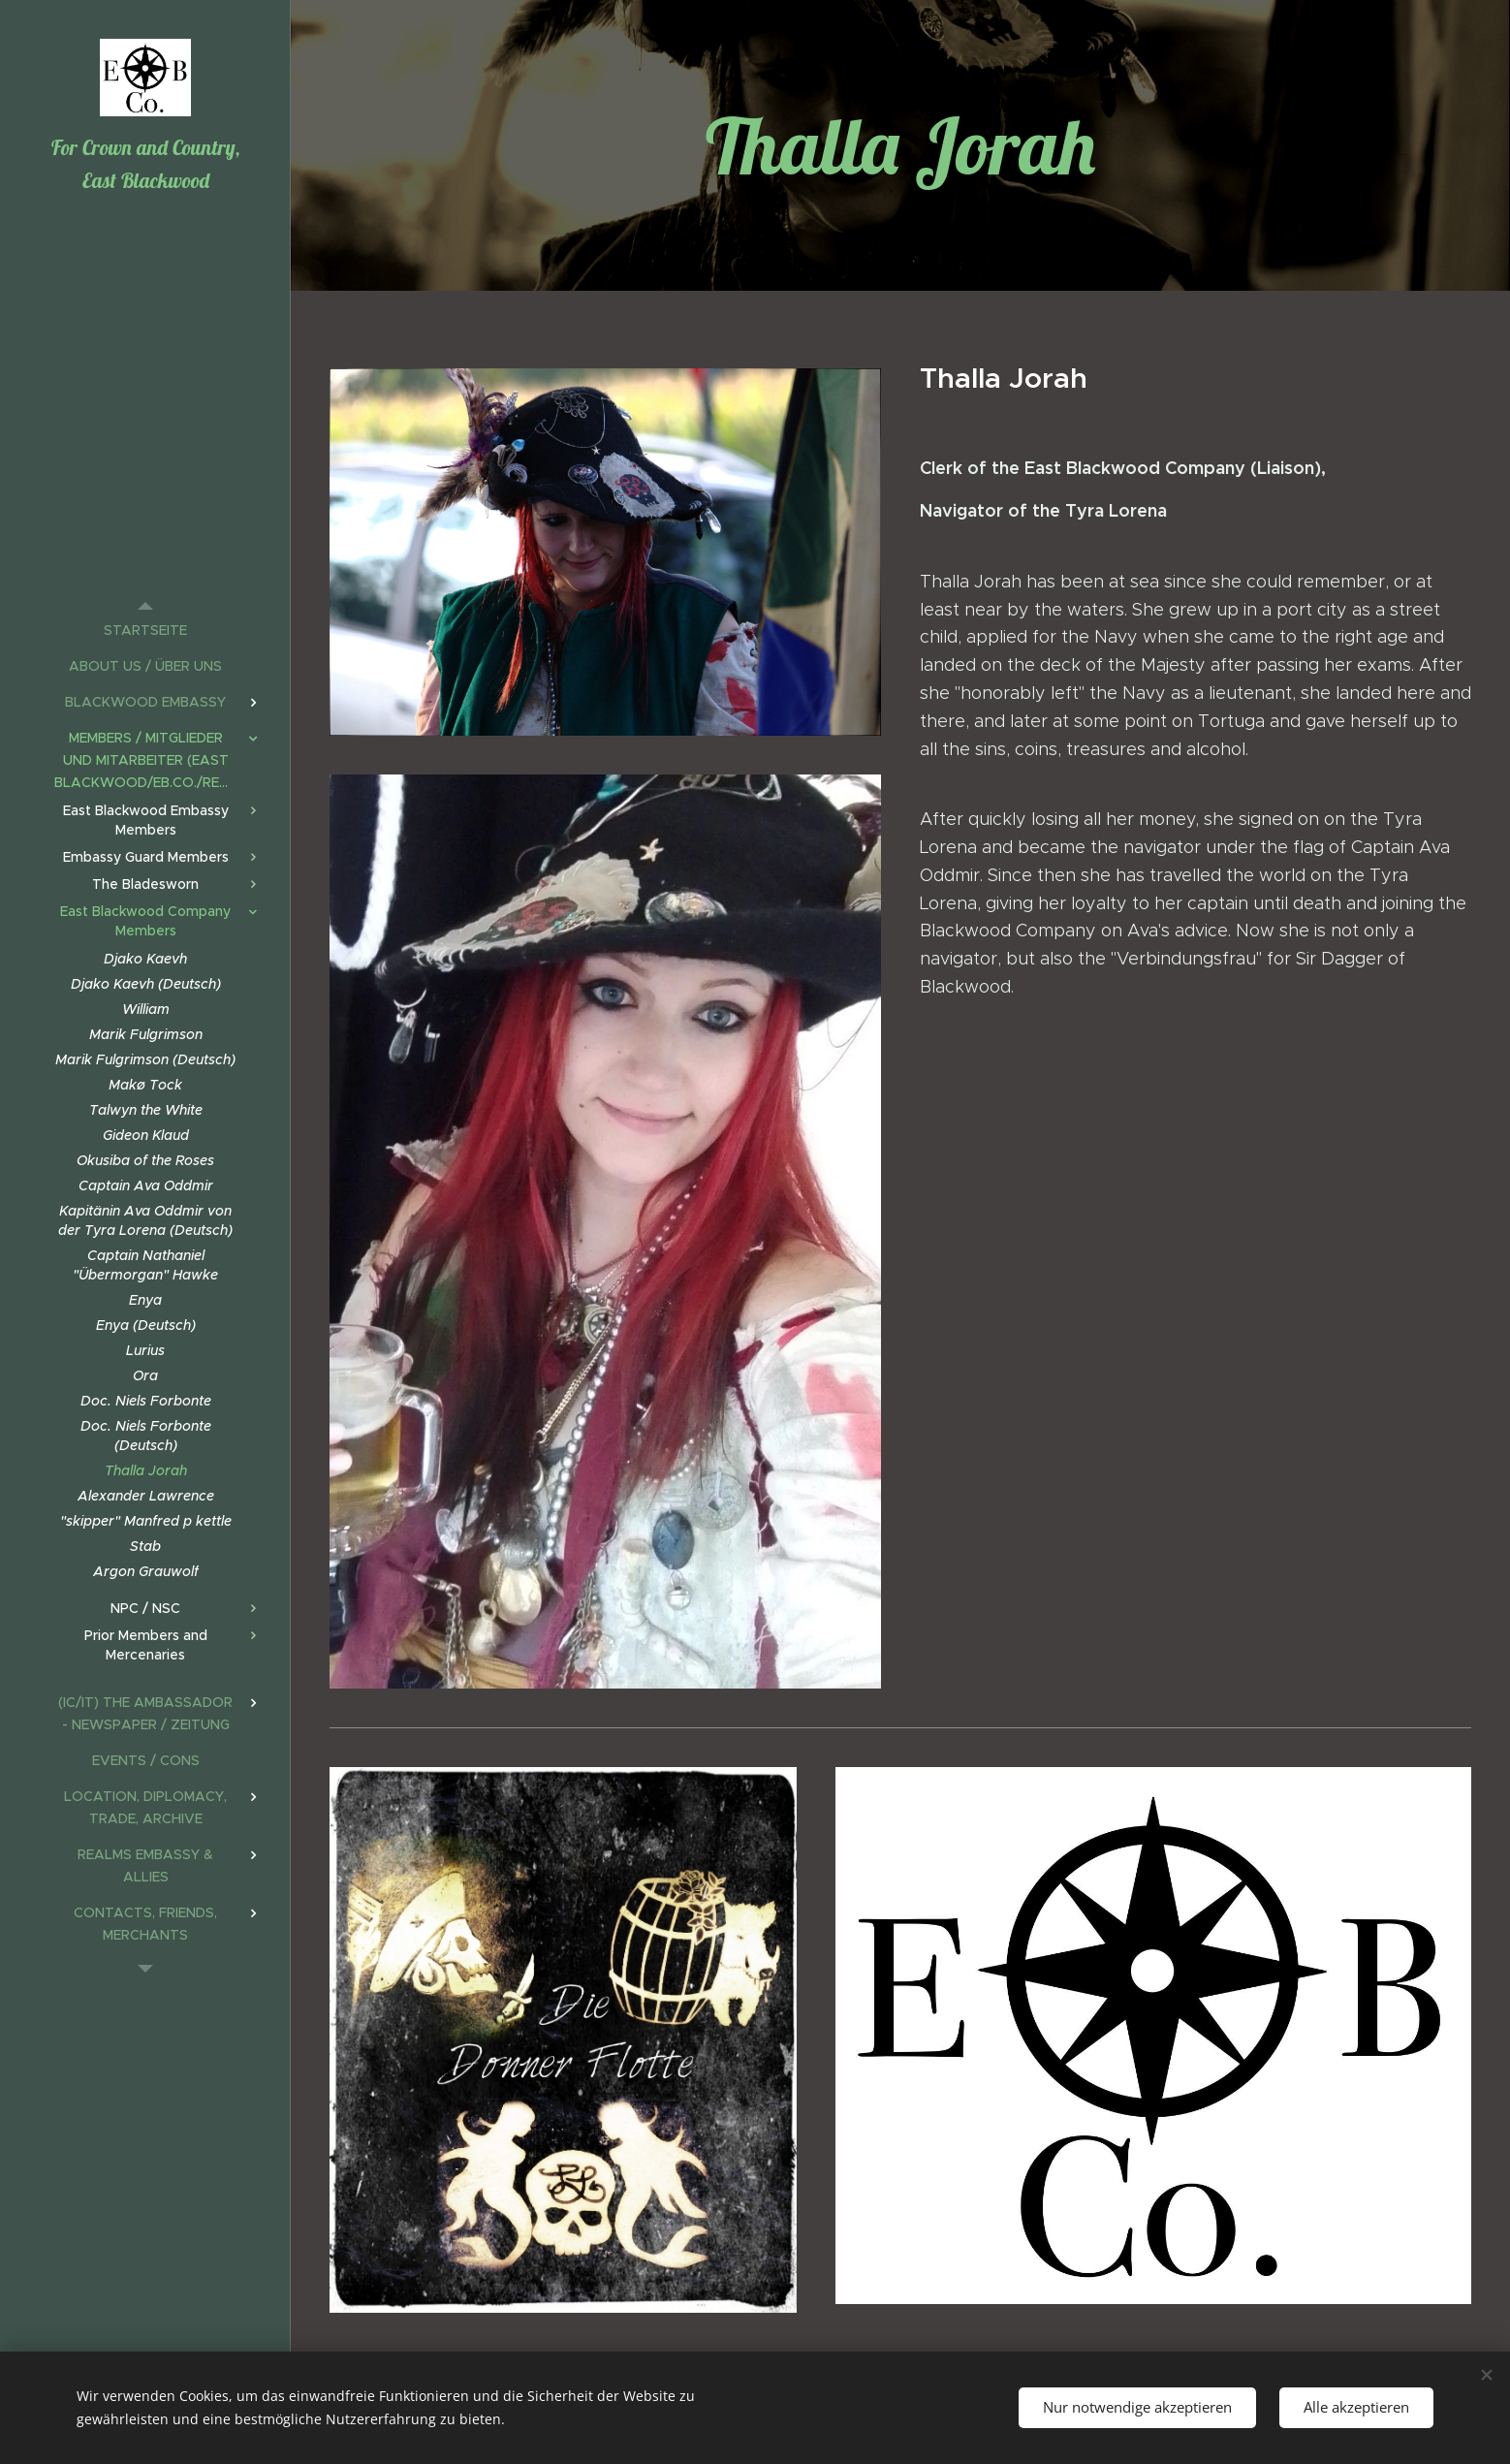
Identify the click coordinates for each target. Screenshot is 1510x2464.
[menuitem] (145, 630)
